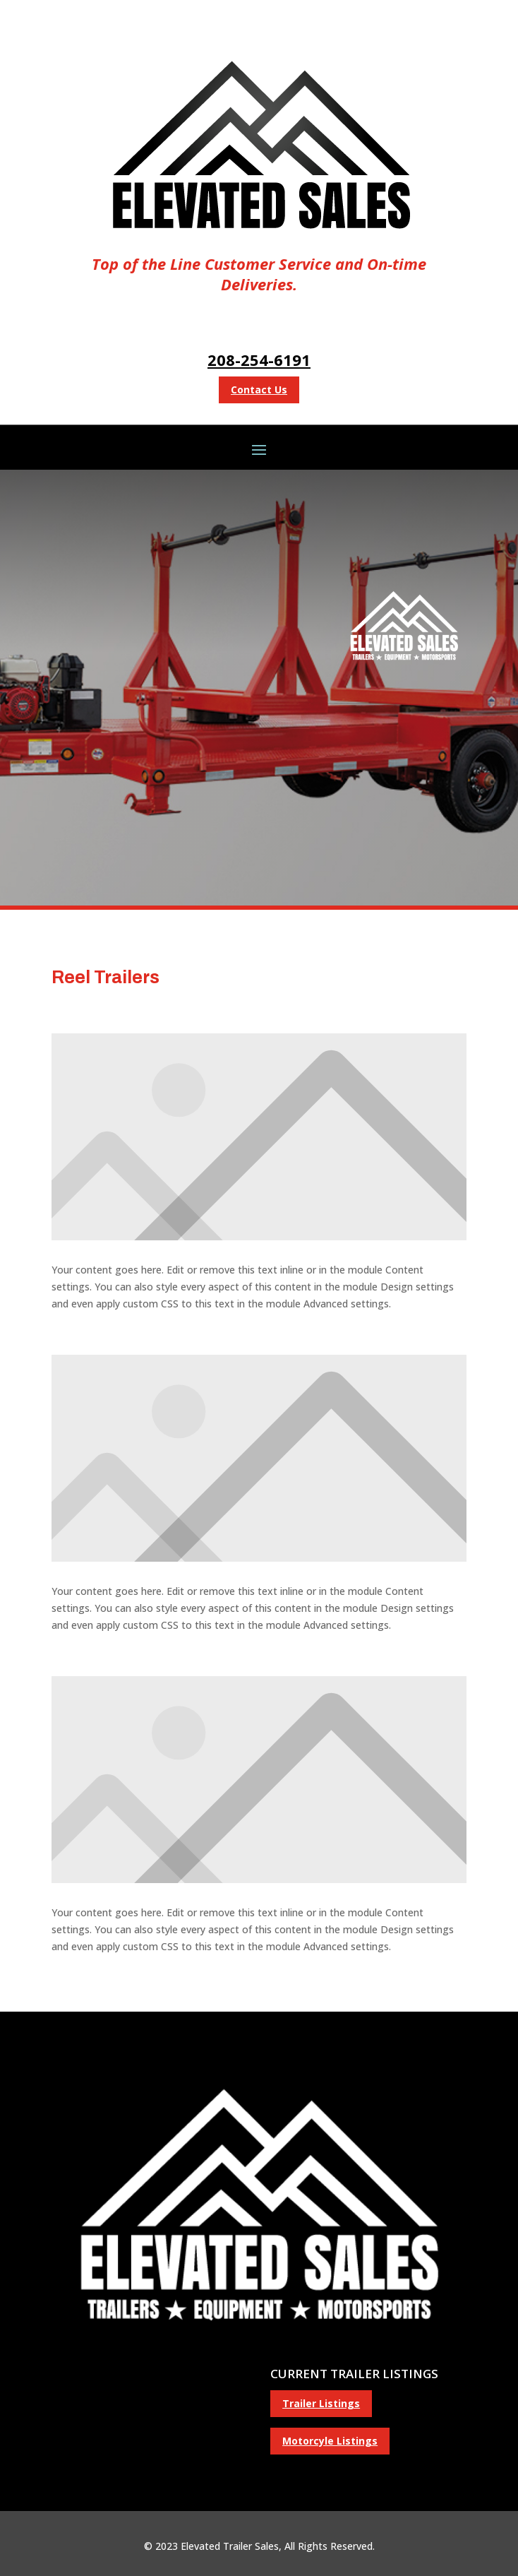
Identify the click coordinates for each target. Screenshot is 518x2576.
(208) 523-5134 (150, 2373)
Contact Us (259, 389)
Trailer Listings (321, 2403)
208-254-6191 (259, 359)
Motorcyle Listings (330, 2440)
